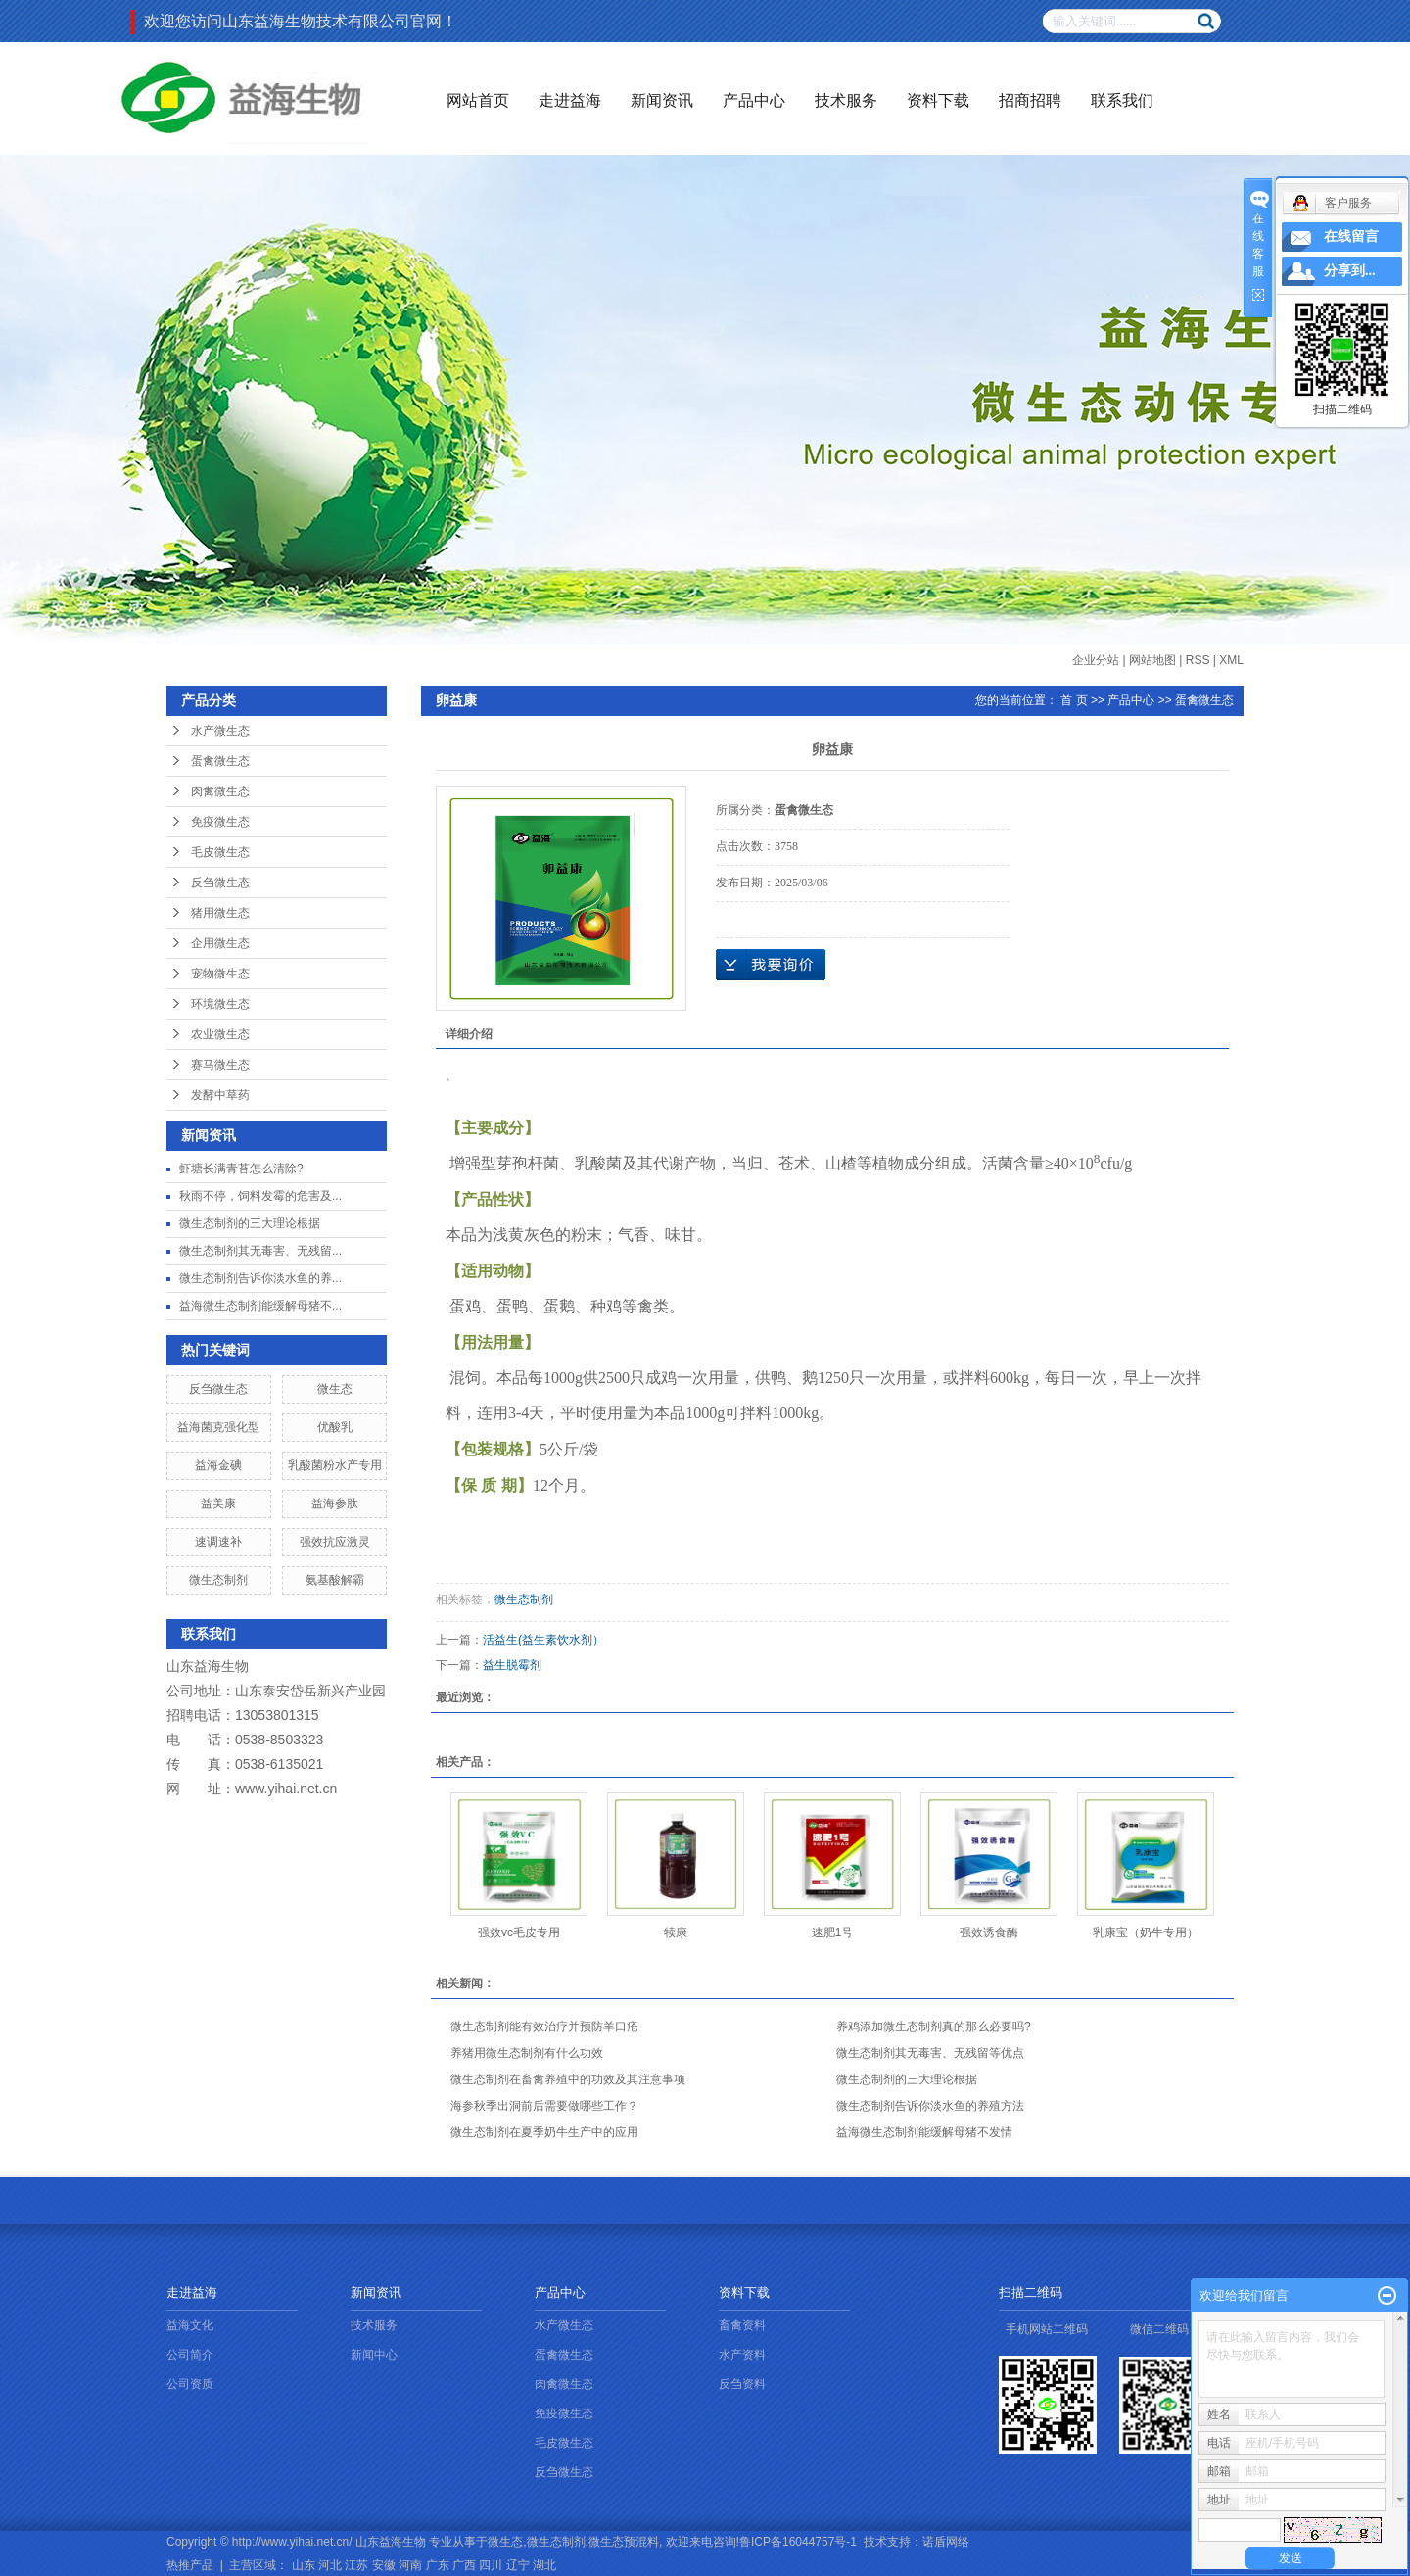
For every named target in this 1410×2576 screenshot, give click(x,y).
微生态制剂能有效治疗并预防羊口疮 (544, 2026)
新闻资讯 (662, 100)
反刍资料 (742, 2384)
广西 (464, 2565)
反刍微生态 (220, 882)
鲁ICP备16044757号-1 (798, 2542)
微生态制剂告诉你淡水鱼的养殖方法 (930, 2106)
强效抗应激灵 (335, 1542)
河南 (410, 2565)
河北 (330, 2565)
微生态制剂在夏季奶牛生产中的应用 (544, 2132)
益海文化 (189, 2325)
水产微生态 (220, 731)
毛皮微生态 (220, 852)
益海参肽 (334, 1503)
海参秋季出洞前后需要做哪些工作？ (544, 2106)
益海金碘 (218, 1465)
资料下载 (938, 100)
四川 (490, 2565)
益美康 (218, 1503)
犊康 (675, 1932)
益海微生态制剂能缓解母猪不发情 (924, 2132)
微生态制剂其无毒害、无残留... (260, 1251)
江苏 (356, 2565)
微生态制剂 (218, 1580)
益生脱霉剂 (512, 1665)
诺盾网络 (945, 2542)
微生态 (334, 1389)
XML (1231, 660)
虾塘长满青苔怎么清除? (241, 1168)
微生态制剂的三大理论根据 (249, 1223)
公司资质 (189, 2384)
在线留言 (1351, 236)
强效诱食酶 (989, 1932)
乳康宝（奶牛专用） (1145, 1932)
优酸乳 (334, 1427)
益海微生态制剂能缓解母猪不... (260, 1305)
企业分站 (1095, 660)
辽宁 (518, 2565)
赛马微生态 (220, 1065)
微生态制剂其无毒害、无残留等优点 (930, 2053)
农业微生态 (220, 1034)
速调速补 (218, 1542)
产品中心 (754, 100)
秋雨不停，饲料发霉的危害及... (260, 1196)
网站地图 (1152, 660)
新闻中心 (374, 2354)
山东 (303, 2565)
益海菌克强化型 (218, 1427)
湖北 (544, 2565)
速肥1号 (833, 1932)
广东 (437, 2565)
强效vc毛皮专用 (519, 1932)
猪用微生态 (220, 913)
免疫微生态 (220, 822)
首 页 (1073, 700)
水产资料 (742, 2354)
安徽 (384, 2565)
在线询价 (770, 964)
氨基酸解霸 (335, 1580)
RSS (1198, 660)
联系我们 (1122, 100)
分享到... (1350, 270)
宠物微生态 (220, 973)
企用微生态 (220, 943)
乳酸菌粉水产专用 (335, 1465)
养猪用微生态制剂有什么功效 (526, 2053)
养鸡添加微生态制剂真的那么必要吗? (933, 2026)
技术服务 (846, 100)
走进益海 (570, 100)
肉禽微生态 (220, 791)
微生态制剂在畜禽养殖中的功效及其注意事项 (567, 2079)
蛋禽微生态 (220, 761)
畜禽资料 (742, 2325)
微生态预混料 (623, 2542)
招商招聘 (1030, 100)
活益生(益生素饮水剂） (543, 1639)
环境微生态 (220, 1004)
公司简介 (189, 2354)
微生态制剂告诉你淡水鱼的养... (260, 1278)
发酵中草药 (220, 1095)
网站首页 (477, 100)
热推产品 (189, 2565)
